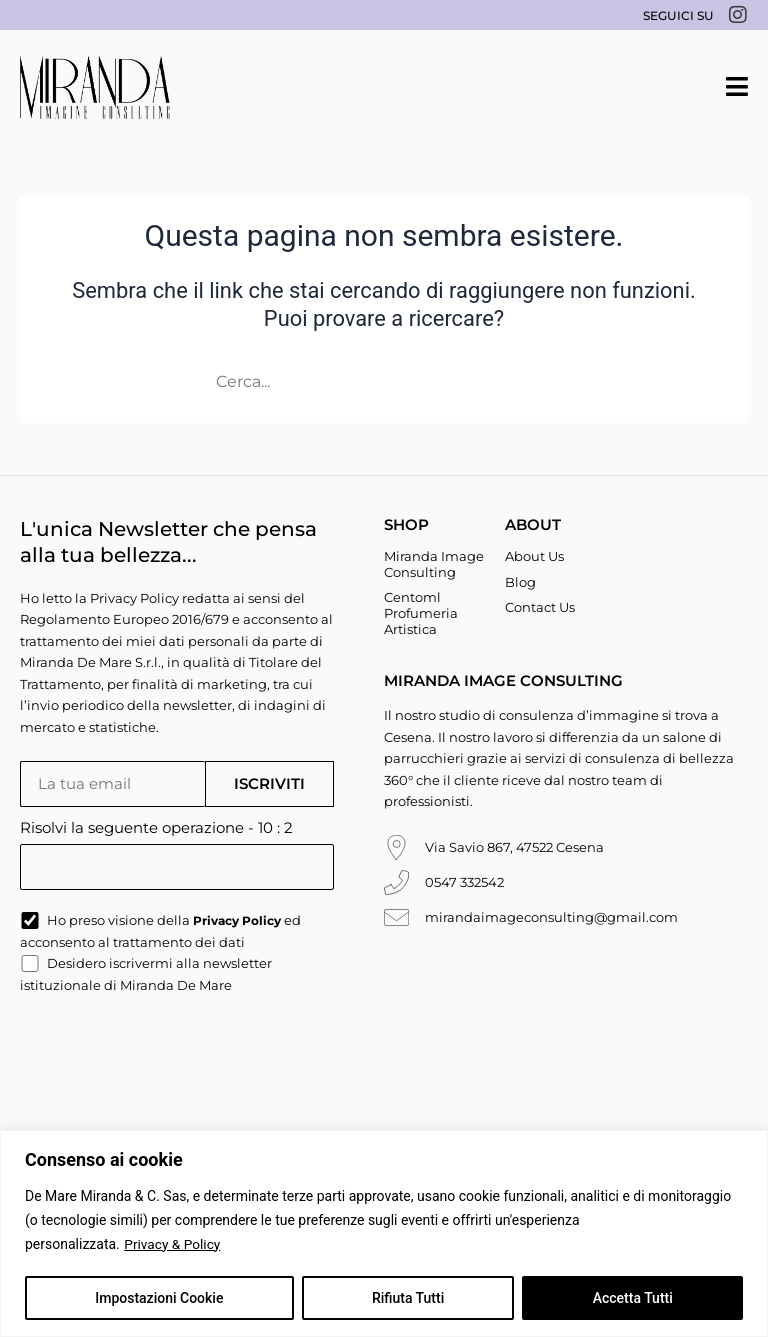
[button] (737, 86)
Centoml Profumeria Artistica (421, 612)
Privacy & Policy (173, 1244)
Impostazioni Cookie (159, 1298)
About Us (534, 556)
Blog (520, 582)
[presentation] (172, 1058)
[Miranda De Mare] (95, 87)
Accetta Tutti (633, 1298)
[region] (384, 1233)
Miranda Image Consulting (434, 564)
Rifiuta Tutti (408, 1298)
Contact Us (540, 607)
